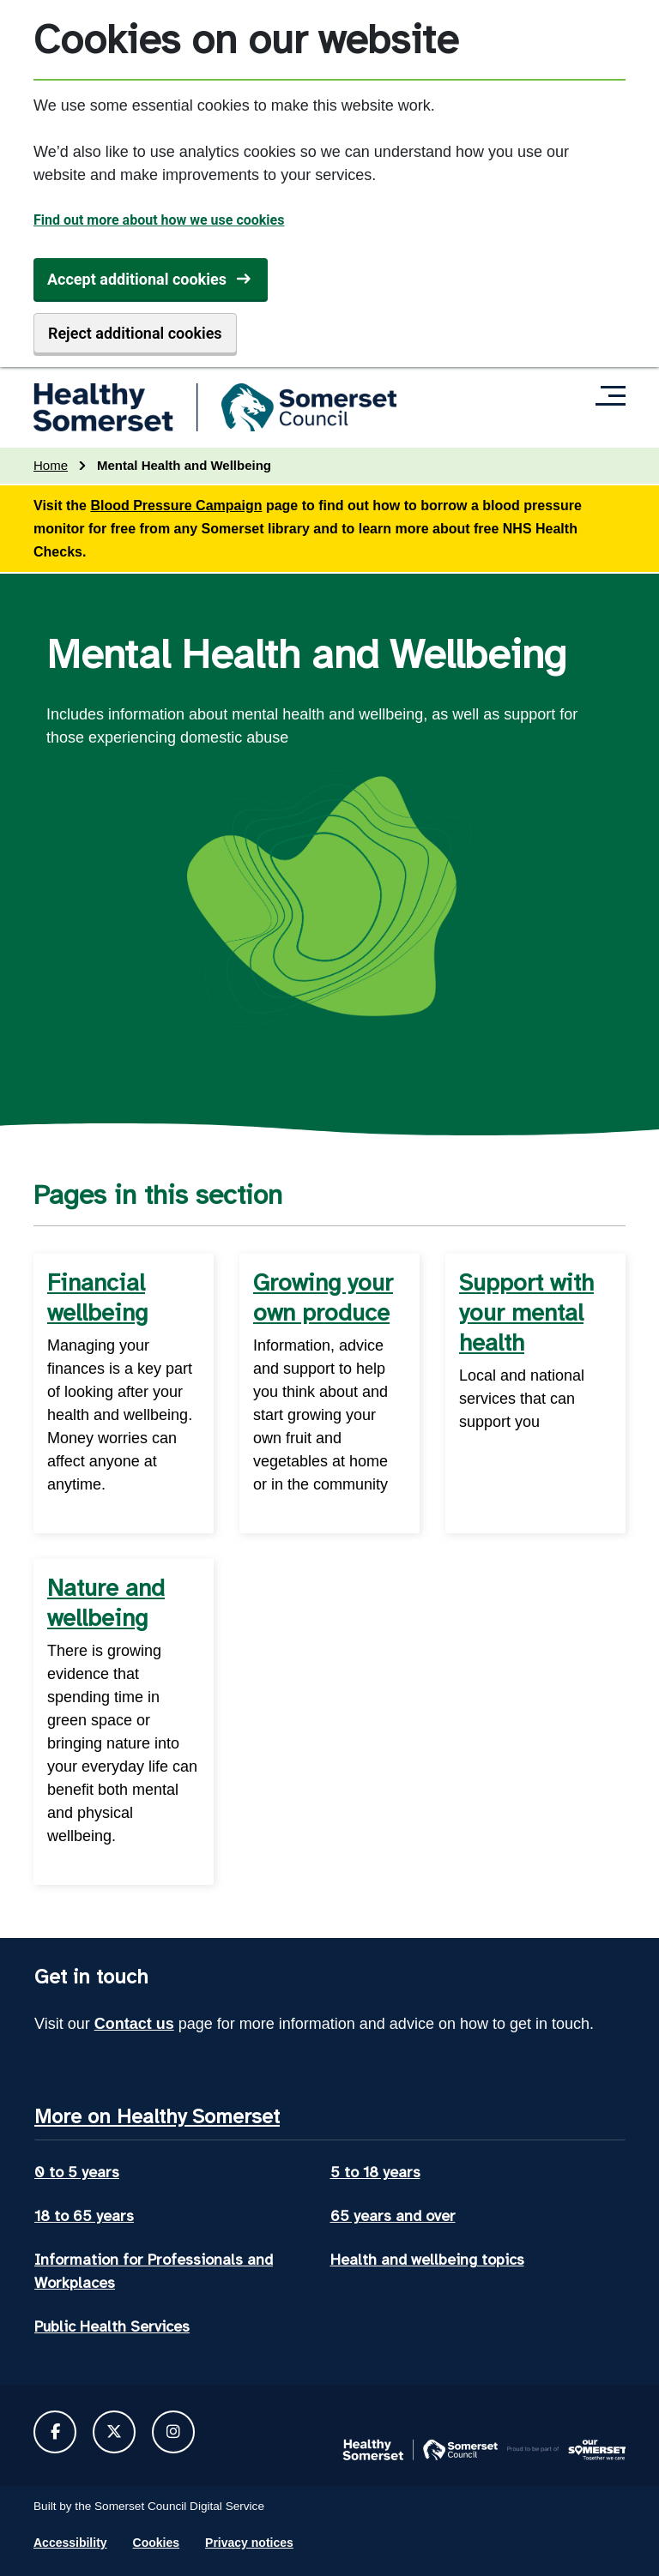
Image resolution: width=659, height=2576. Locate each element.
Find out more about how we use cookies (158, 220)
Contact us (134, 2023)
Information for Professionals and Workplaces (153, 2271)
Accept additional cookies (137, 279)
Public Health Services (112, 2326)
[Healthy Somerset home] (214, 407)
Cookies (156, 2542)
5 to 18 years (375, 2172)
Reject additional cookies (135, 333)
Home (50, 465)
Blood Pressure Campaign (176, 505)
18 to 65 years (84, 2215)
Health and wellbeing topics (427, 2259)
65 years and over (393, 2215)
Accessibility (70, 2542)
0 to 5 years (76, 2172)
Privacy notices (249, 2542)
